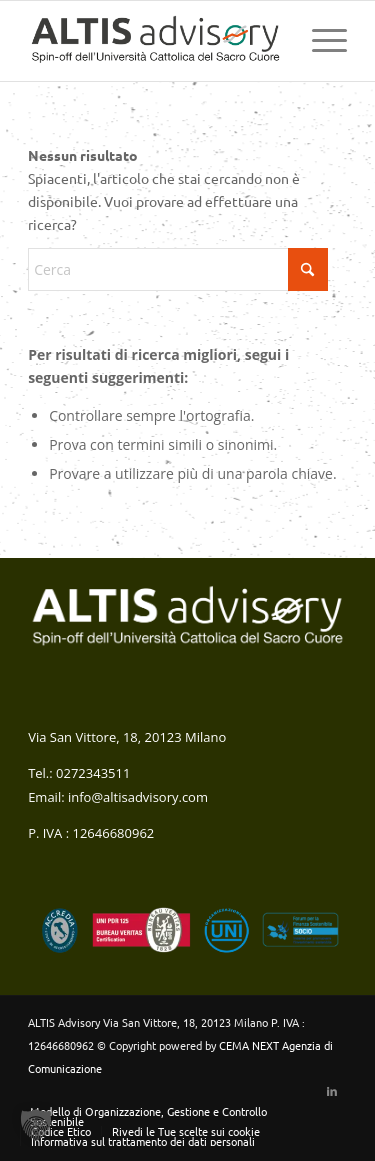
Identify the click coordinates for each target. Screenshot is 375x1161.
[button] (36, 1125)
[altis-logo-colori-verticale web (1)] (155, 41)
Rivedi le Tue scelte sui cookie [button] (186, 1131)
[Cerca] (178, 269)
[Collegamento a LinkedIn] (332, 1090)
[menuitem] (319, 41)
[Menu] (319, 41)
